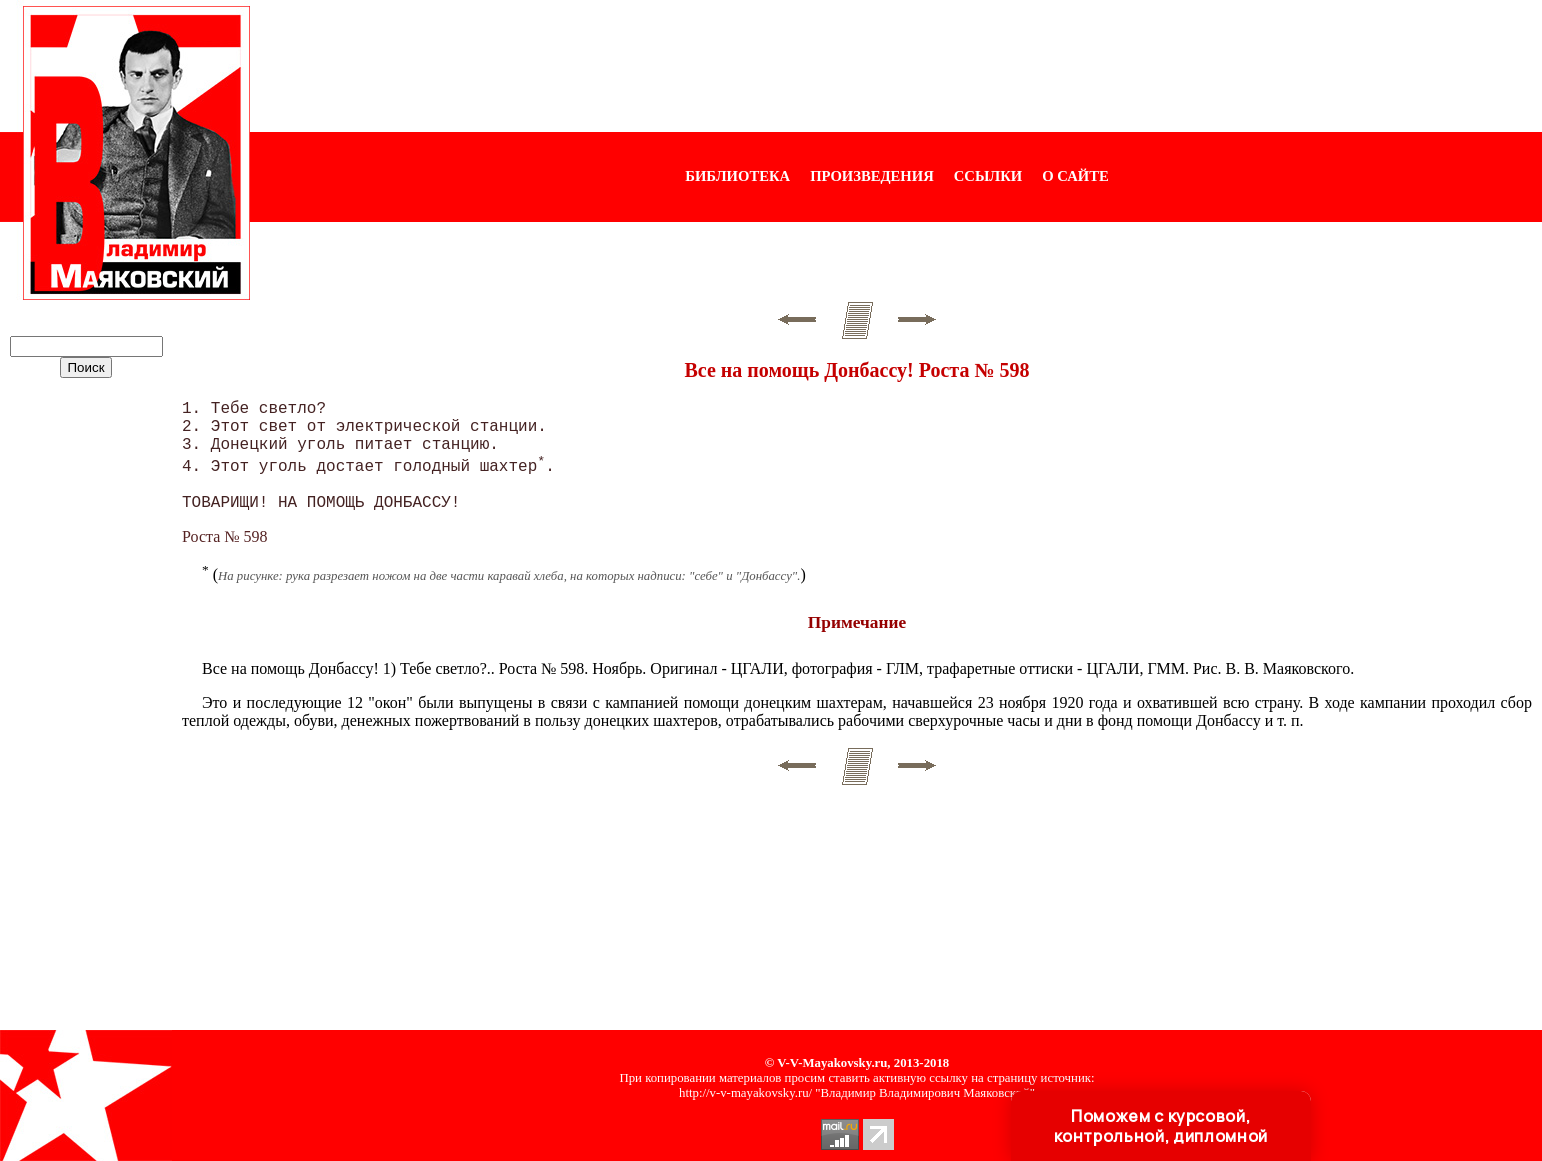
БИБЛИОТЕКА (737, 176)
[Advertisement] (896, 66)
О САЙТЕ (1075, 176)
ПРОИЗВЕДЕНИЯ (872, 176)
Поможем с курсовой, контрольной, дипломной (1161, 1126)
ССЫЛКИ (988, 176)
